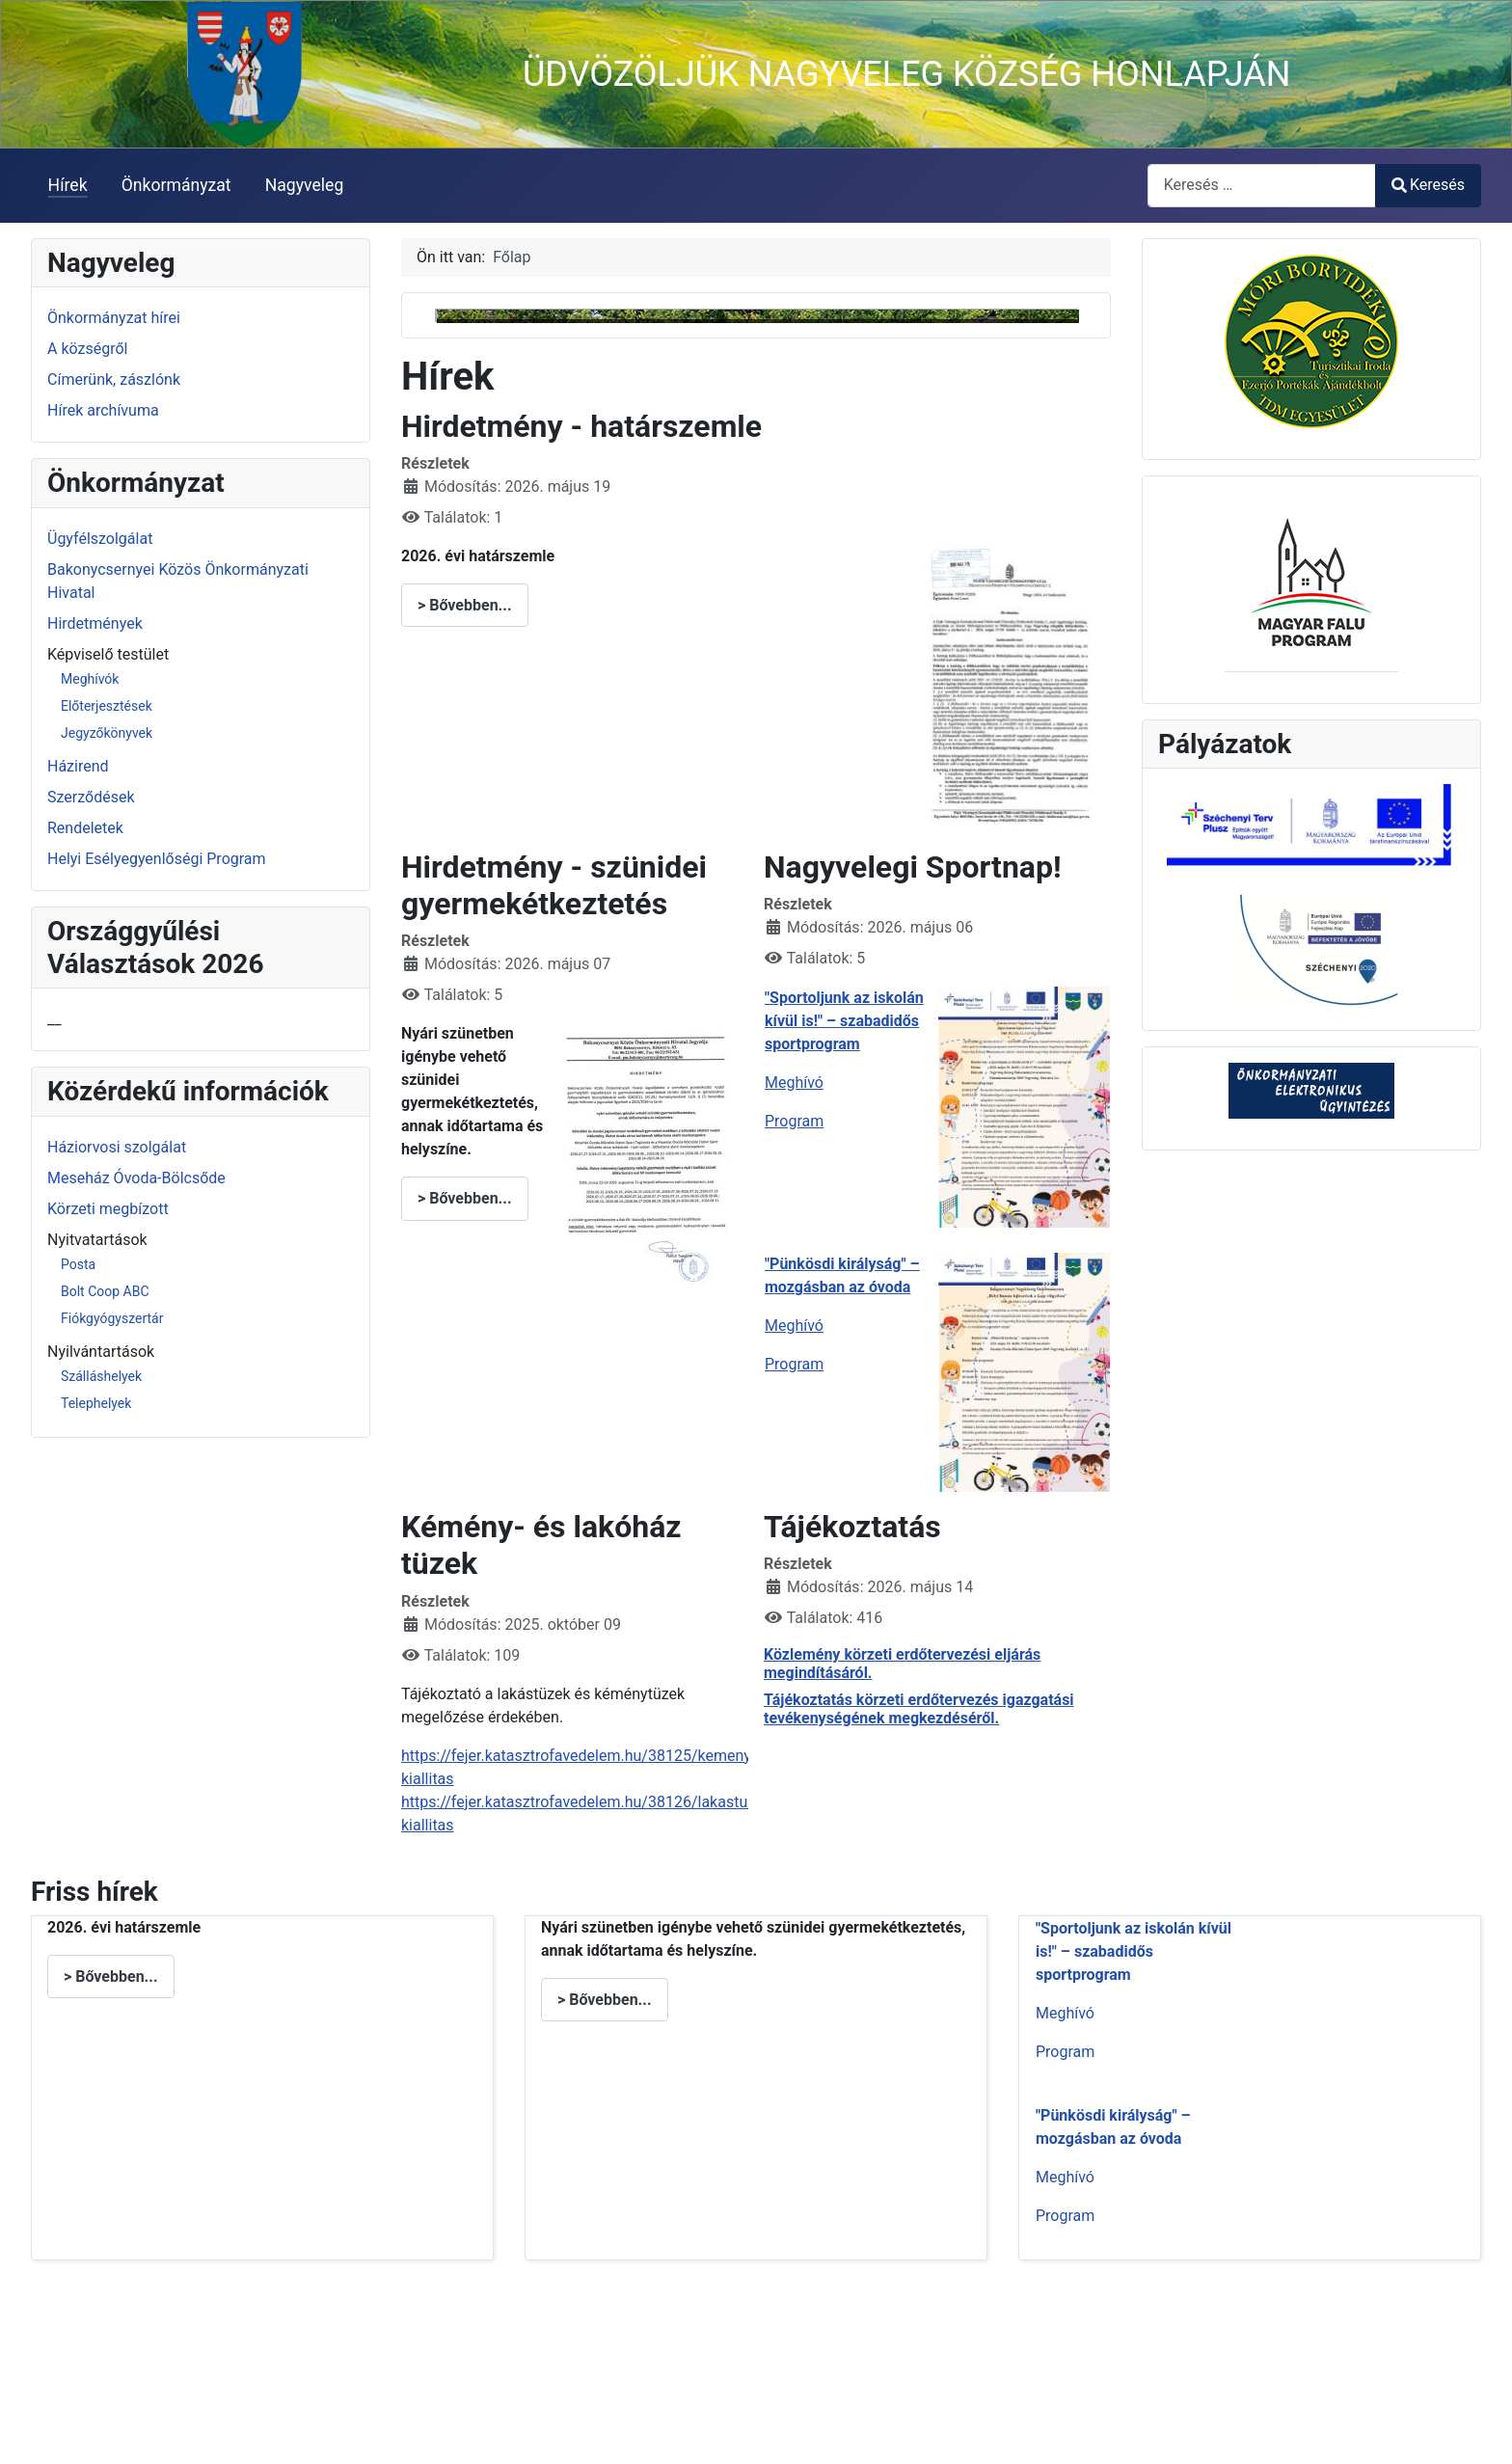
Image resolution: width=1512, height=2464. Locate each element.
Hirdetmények (95, 623)
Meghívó (794, 1263)
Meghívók (90, 679)
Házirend (78, 766)
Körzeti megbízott (108, 1209)
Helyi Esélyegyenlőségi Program (156, 859)
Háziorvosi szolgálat (116, 1147)
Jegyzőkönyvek (106, 733)
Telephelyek (96, 1403)
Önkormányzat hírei (113, 318)
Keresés (1428, 185)
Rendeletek (85, 828)
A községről (87, 348)
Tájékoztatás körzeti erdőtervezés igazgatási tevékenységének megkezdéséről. (919, 1889)
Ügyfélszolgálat (99, 538)
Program (794, 1301)
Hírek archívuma (103, 410)
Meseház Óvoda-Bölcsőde (136, 1178)
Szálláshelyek (101, 1376)
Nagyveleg (304, 185)
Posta (78, 1264)
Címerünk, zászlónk (113, 379)
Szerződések (91, 797)
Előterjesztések (106, 706)
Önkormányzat (176, 185)
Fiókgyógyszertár (112, 1318)
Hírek (68, 185)
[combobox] (1262, 185)
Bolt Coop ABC (105, 1291)
